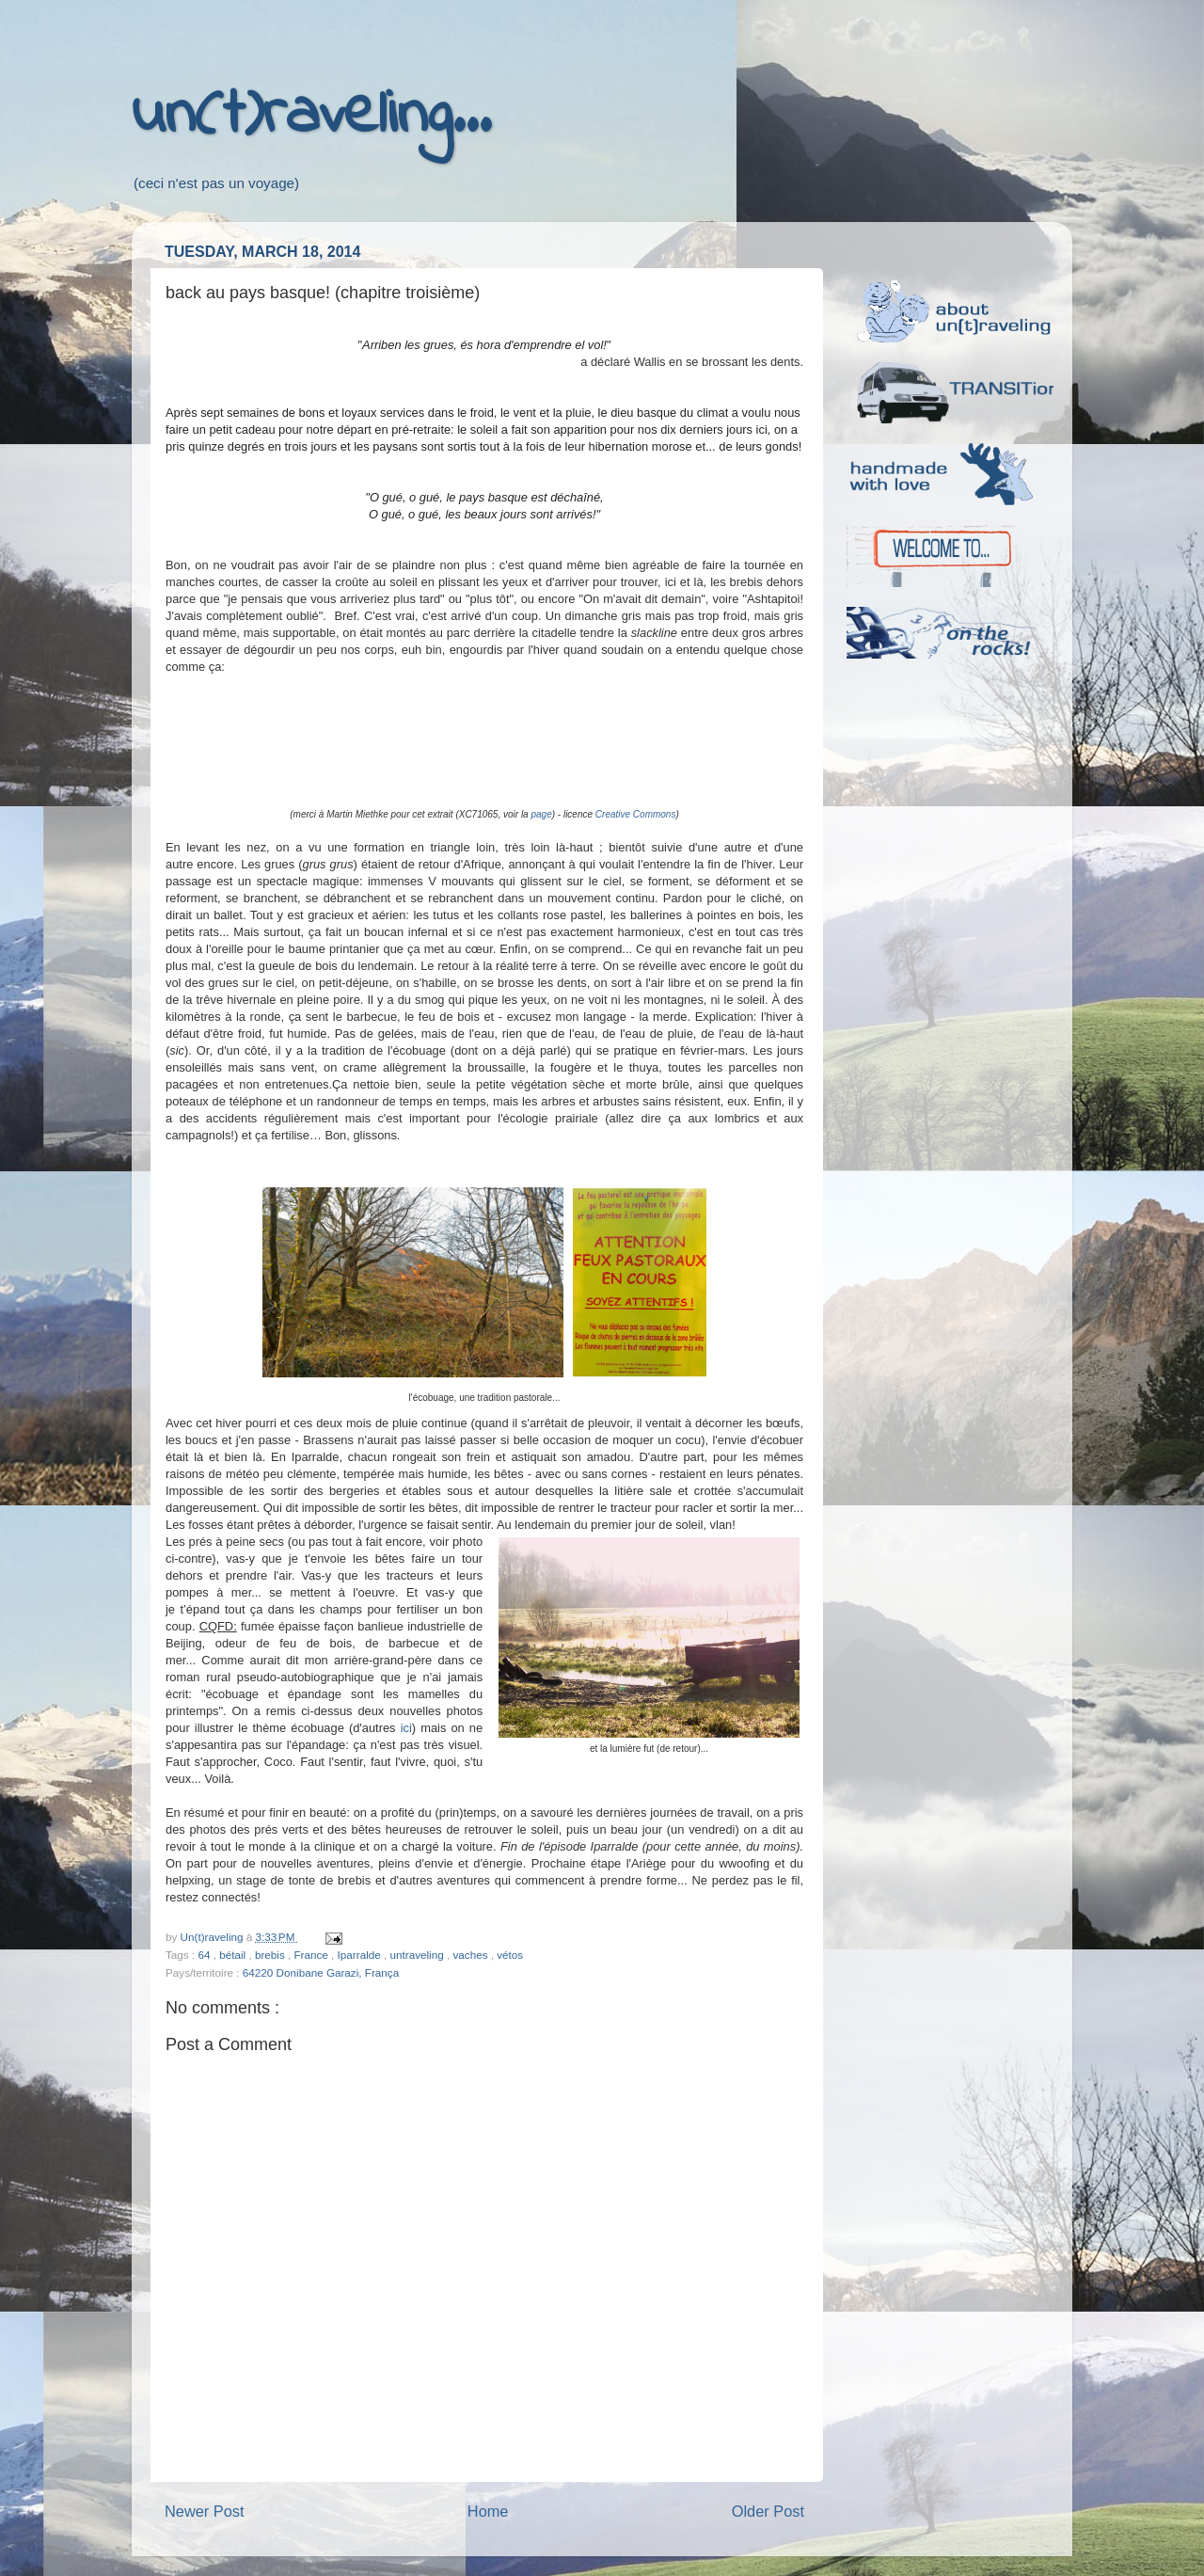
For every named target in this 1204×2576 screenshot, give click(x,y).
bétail (233, 1954)
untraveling (418, 1954)
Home (488, 2511)
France (312, 1954)
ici (406, 1728)
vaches (471, 1954)
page (541, 814)
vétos (510, 1954)
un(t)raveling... (311, 116)
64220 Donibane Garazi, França (321, 1972)
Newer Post (205, 2511)
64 (205, 1954)
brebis (271, 1954)
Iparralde (361, 1954)
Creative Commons (635, 814)
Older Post (768, 2511)
